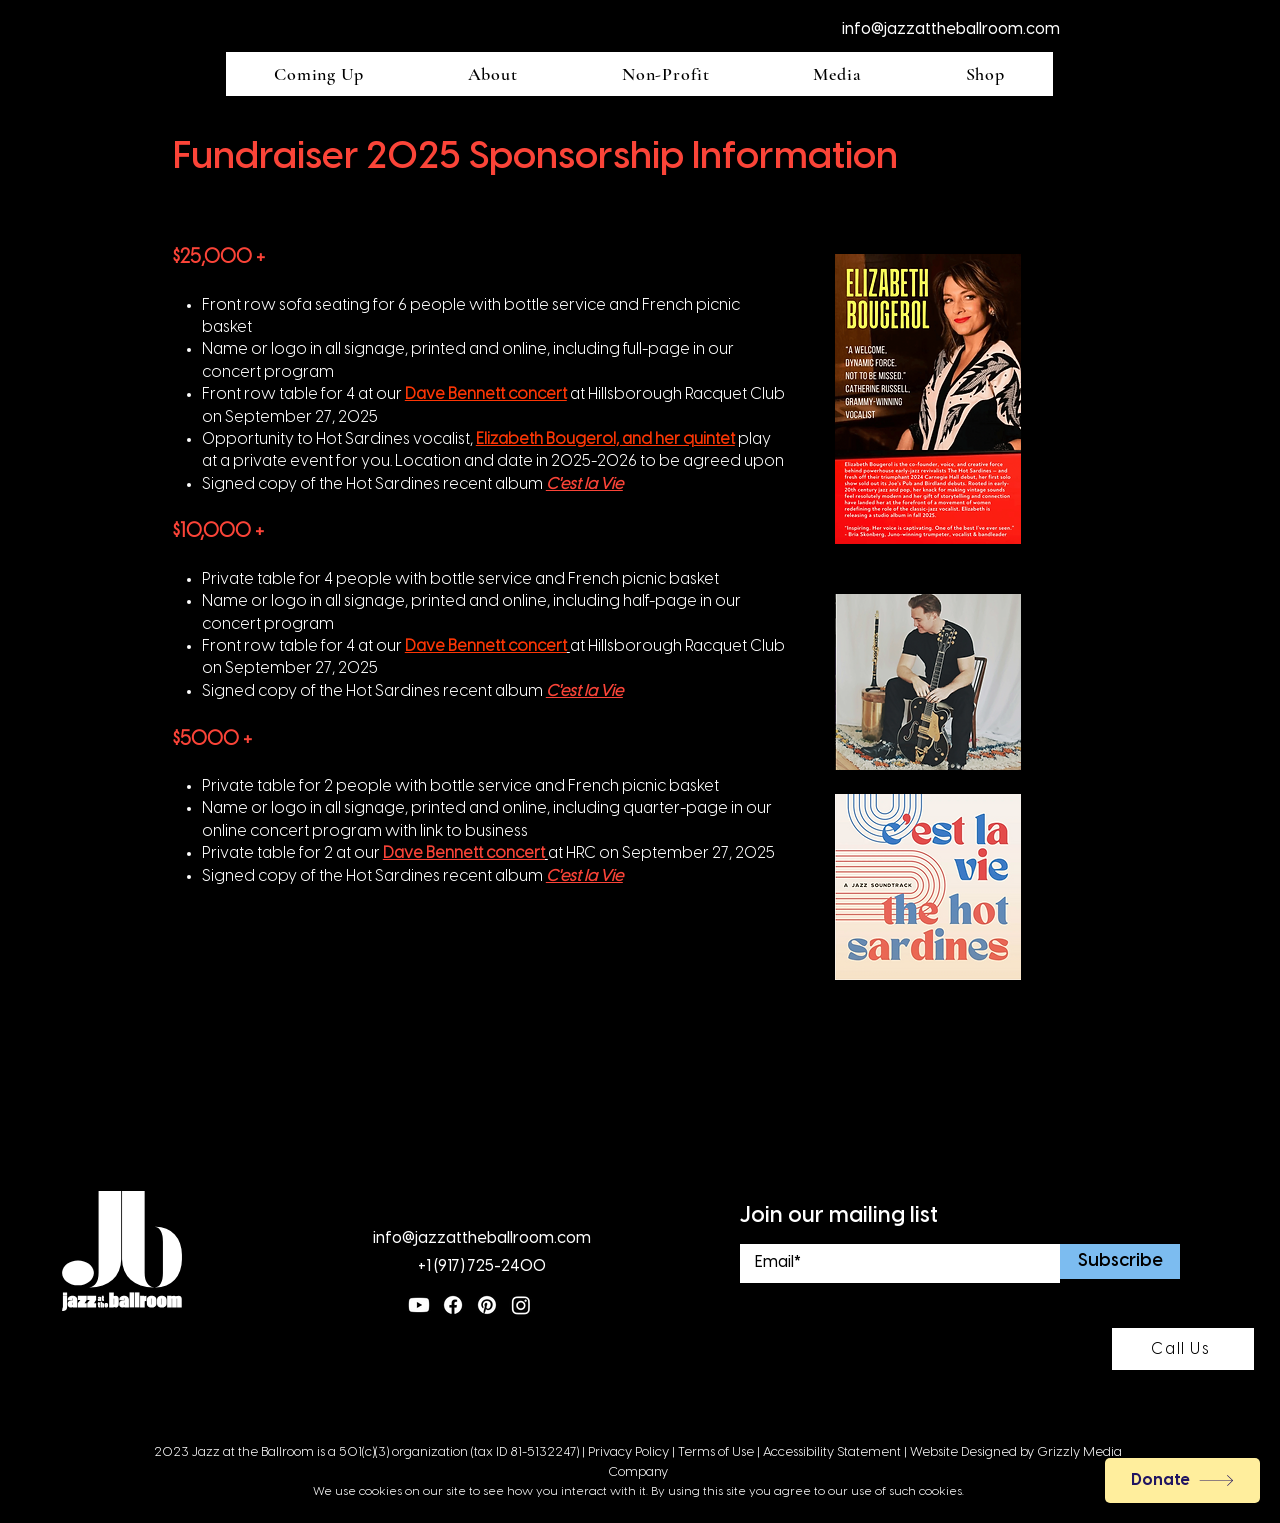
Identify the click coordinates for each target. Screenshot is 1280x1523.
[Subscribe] (1120, 1261)
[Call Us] (1183, 1349)
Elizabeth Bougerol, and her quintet (605, 439)
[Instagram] (521, 1305)
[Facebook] (453, 1305)
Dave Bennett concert (486, 394)
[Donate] (1182, 1480)
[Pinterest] (487, 1305)
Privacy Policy (628, 1452)
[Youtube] (419, 1305)
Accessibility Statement (832, 1452)
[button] (319, 74)
